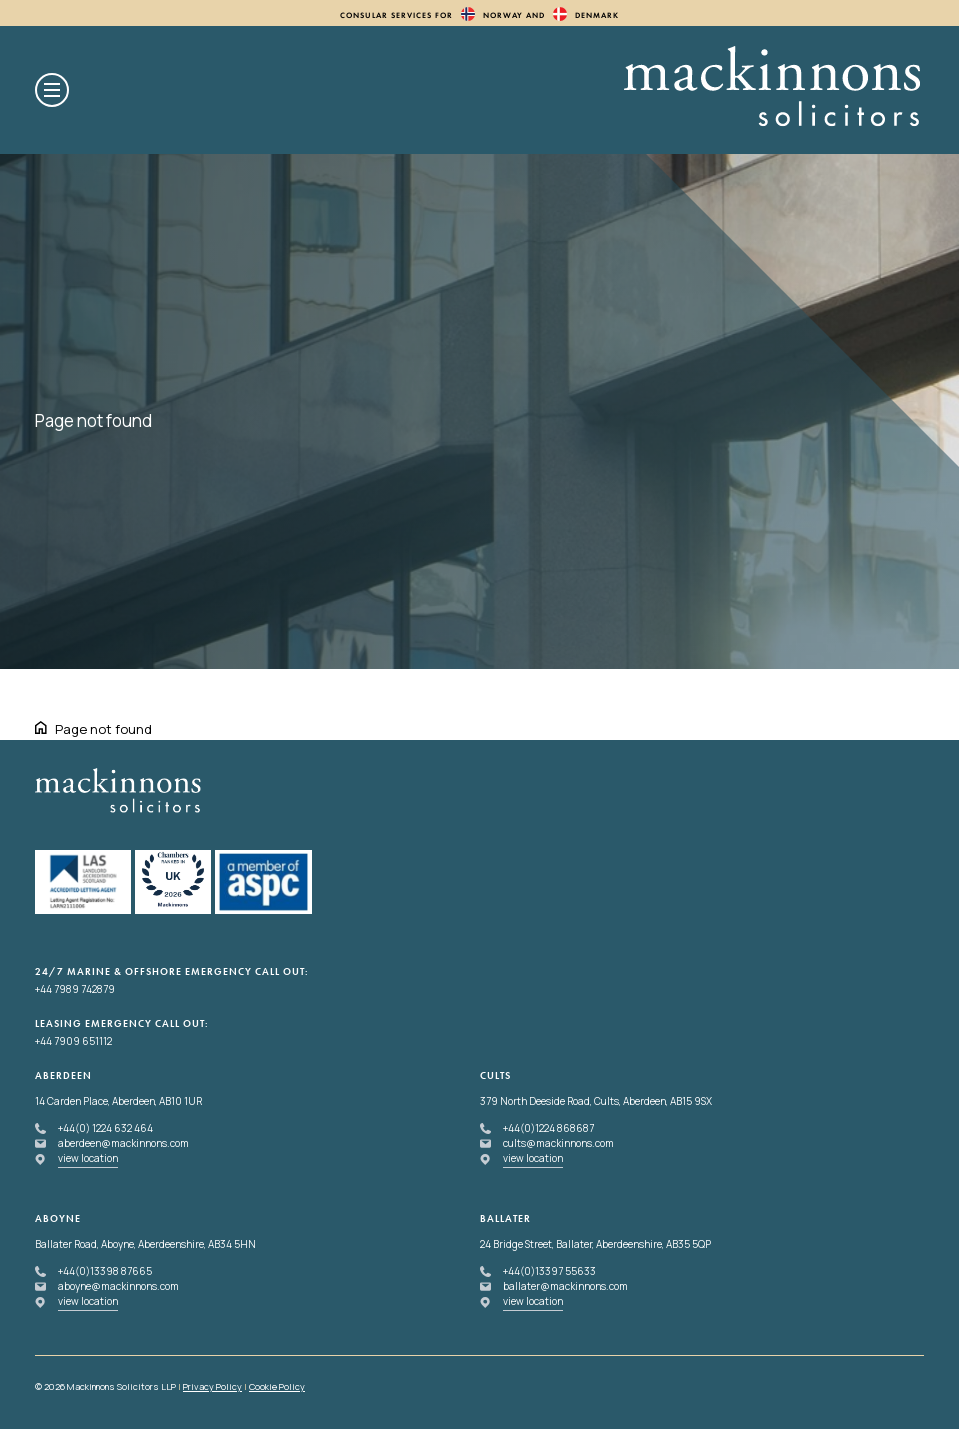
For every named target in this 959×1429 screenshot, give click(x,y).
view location (88, 1158)
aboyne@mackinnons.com (118, 1286)
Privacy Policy (212, 1386)
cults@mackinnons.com (558, 1143)
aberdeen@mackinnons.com (123, 1143)
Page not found (103, 729)
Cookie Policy (277, 1386)
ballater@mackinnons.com (565, 1286)
